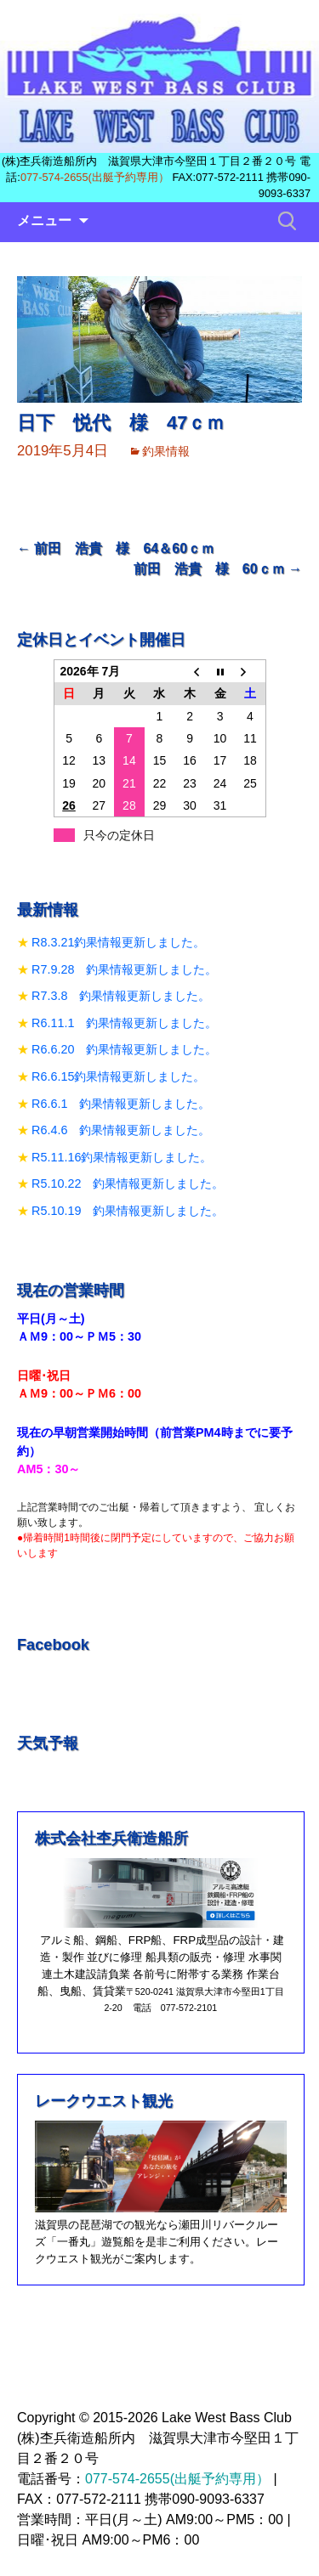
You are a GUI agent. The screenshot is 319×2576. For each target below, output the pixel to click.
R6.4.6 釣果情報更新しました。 (120, 1130)
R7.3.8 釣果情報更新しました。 (120, 996)
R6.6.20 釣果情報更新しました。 (124, 1049)
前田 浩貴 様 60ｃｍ (218, 569)
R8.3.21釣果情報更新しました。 (118, 942)
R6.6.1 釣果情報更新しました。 (120, 1103)
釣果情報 (166, 451)
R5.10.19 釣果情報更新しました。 (127, 1210)
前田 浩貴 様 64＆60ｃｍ (115, 548)
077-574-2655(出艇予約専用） (94, 177)
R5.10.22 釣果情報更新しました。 (127, 1183)
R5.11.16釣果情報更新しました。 (121, 1157)
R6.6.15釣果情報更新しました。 (118, 1076)
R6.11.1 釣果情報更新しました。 (124, 1023)
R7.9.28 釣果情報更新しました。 (124, 969)
